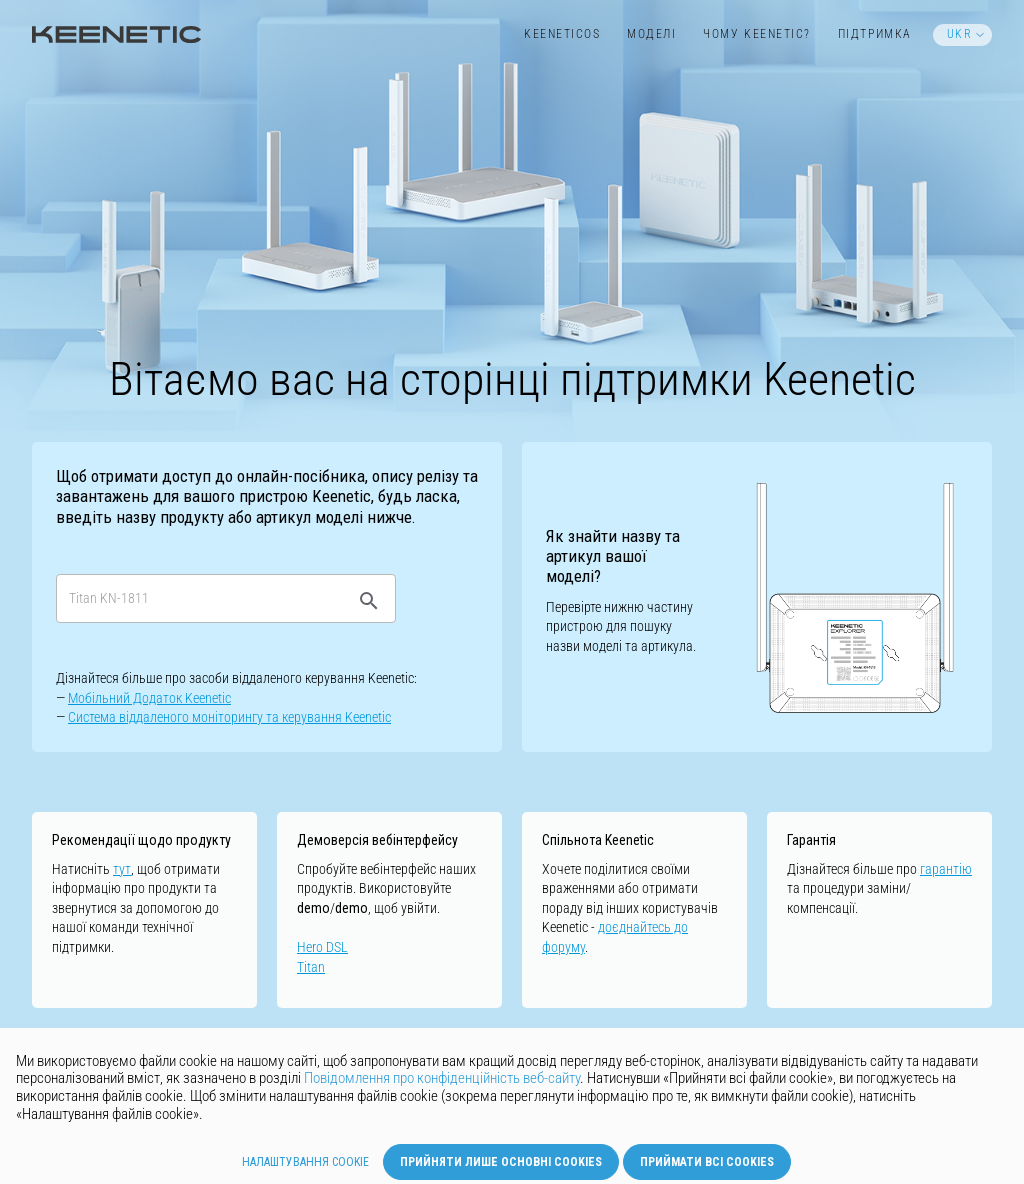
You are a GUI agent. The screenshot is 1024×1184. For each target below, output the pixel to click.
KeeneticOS (562, 34)
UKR (960, 34)
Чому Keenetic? (757, 34)
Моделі (651, 34)
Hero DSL (322, 947)
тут (122, 869)
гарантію (946, 869)
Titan (311, 967)
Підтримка (875, 34)
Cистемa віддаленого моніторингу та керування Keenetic (229, 717)
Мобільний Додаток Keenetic (149, 698)
